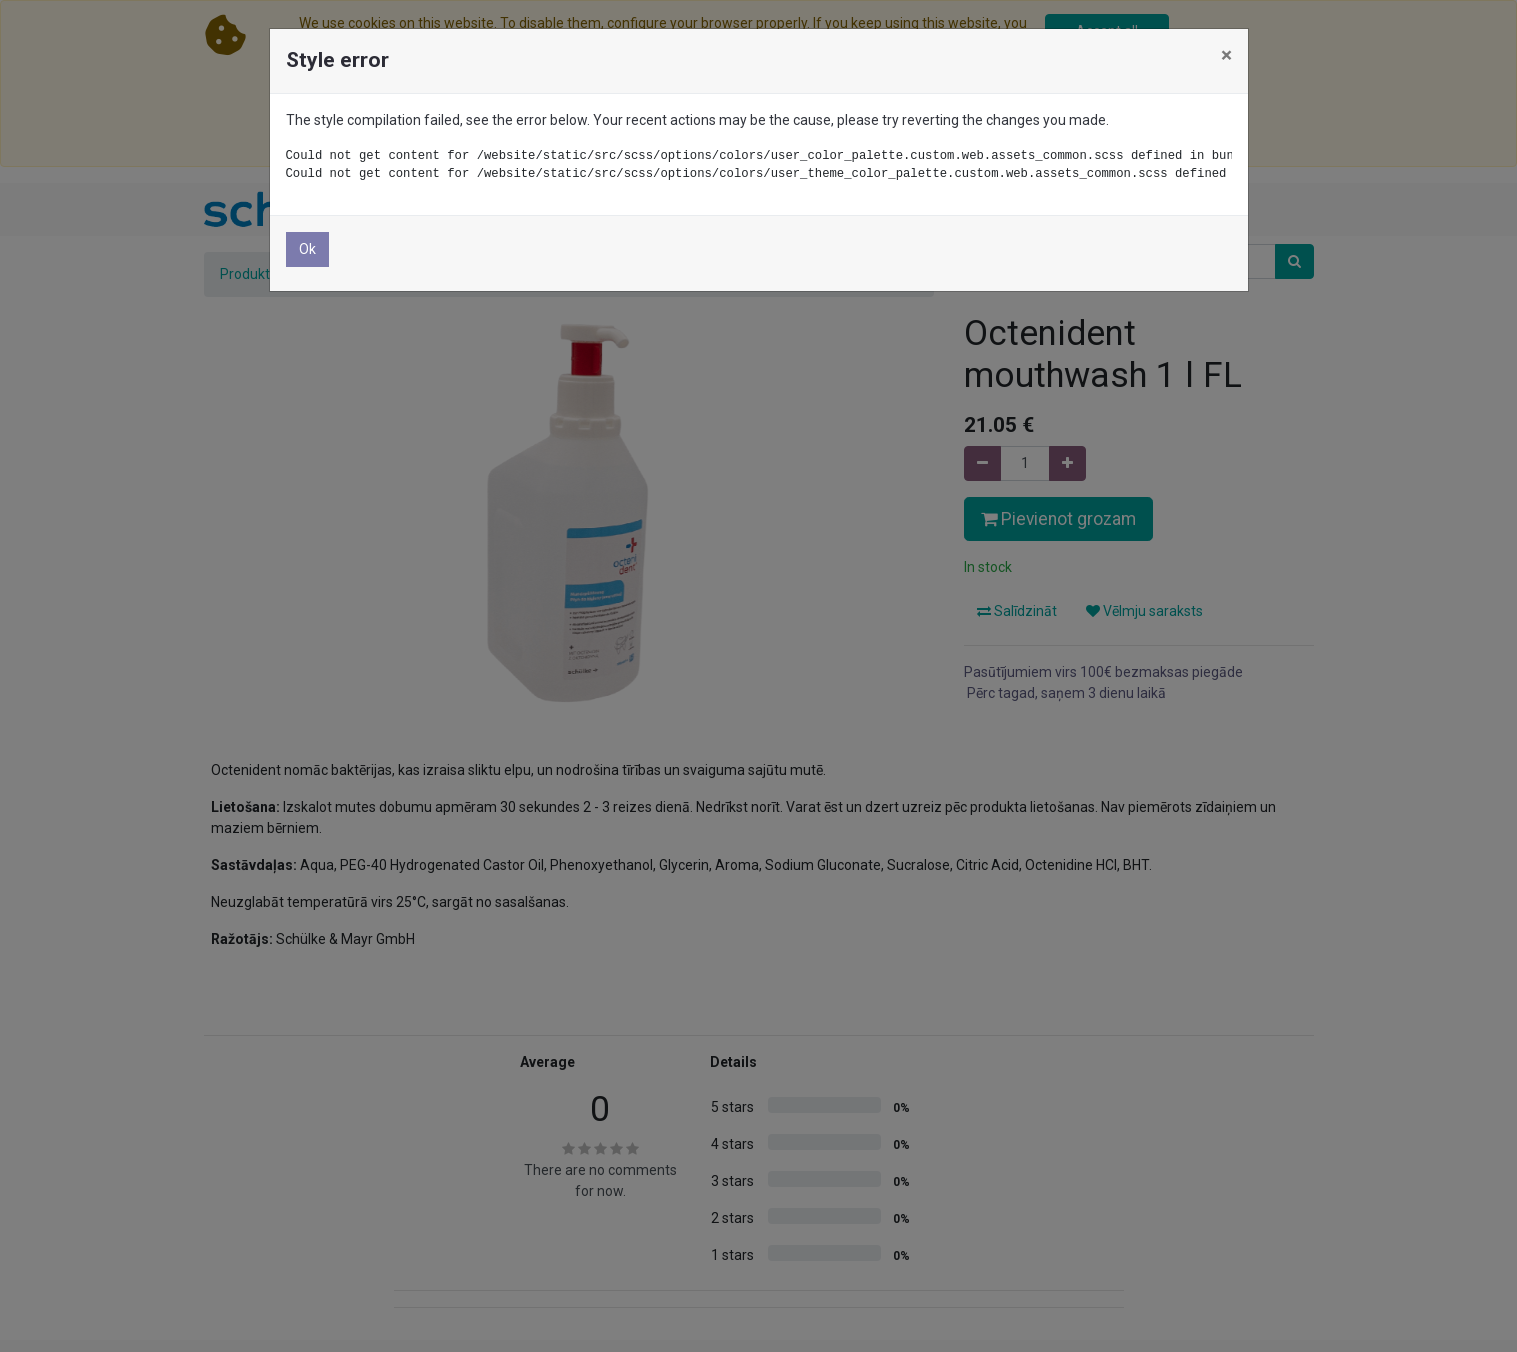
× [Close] (1226, 55)
